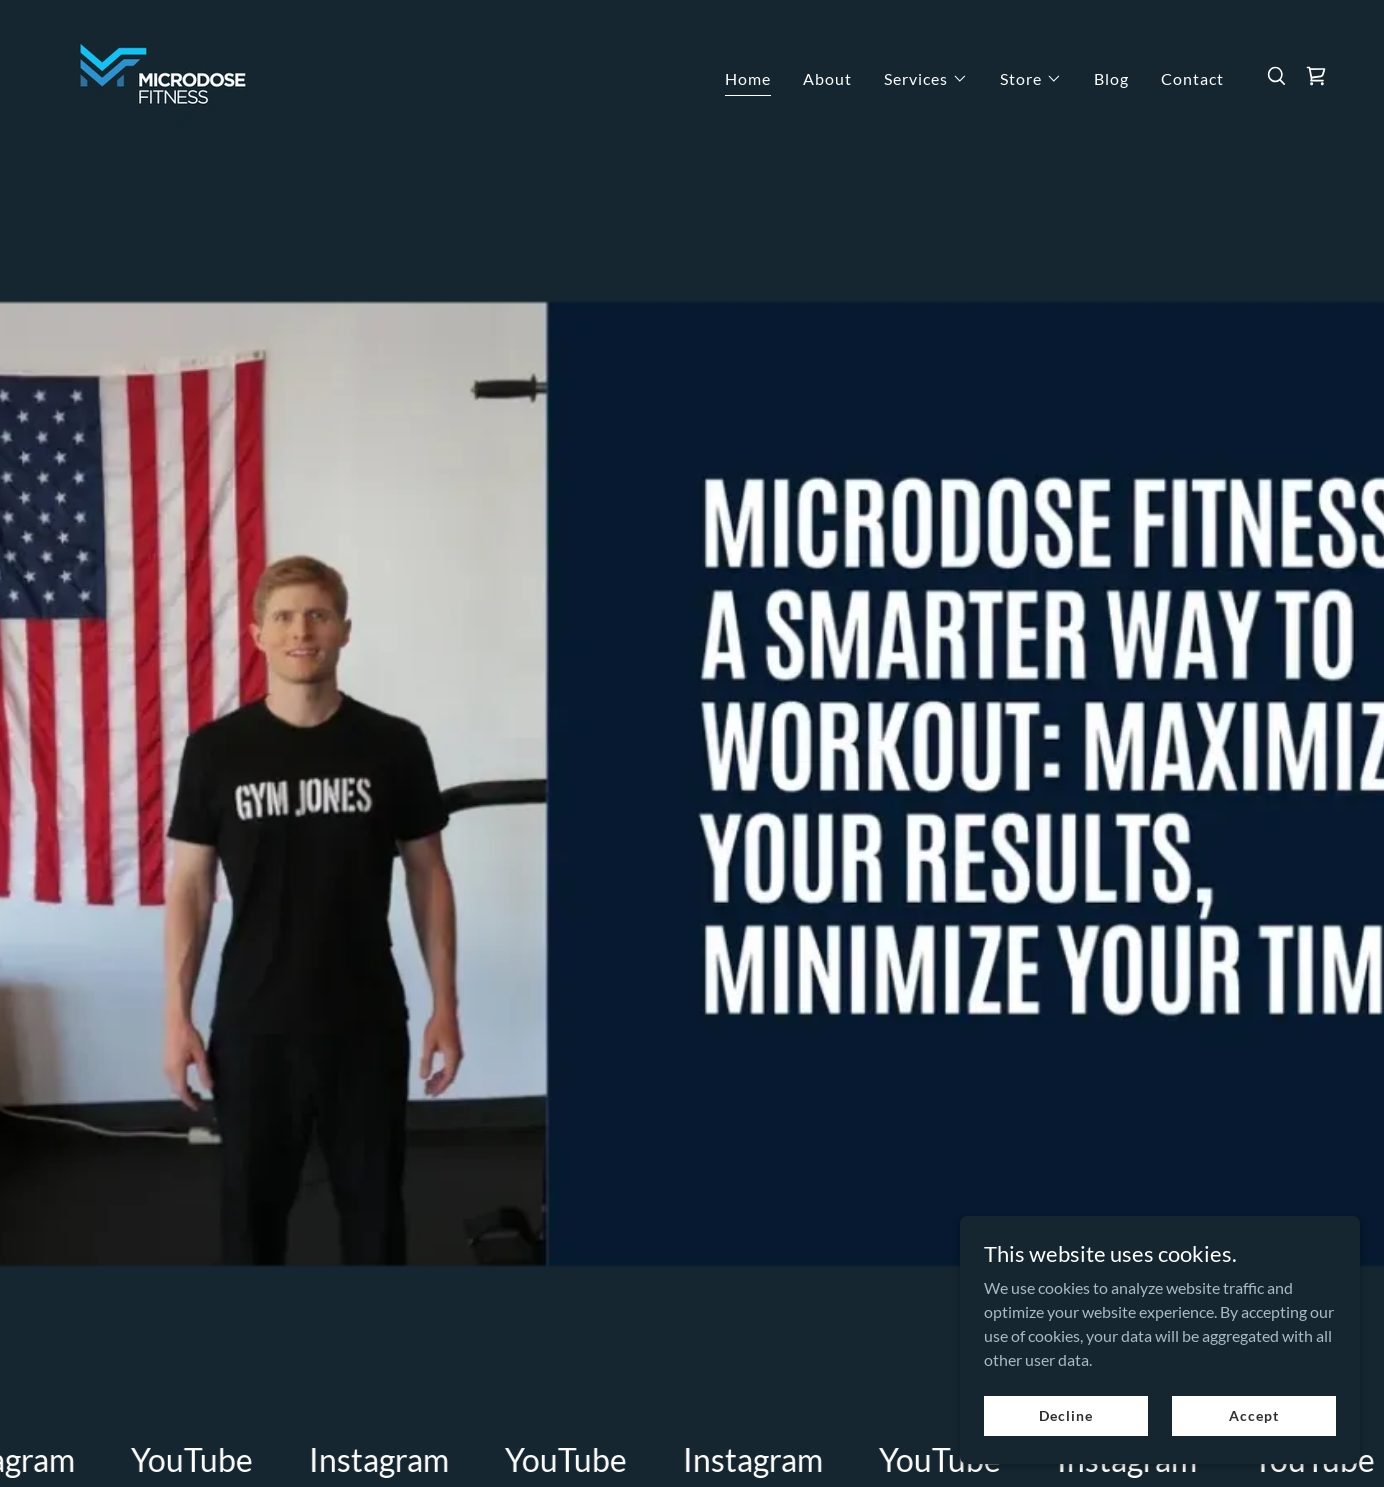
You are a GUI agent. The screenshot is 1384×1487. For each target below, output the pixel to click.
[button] (926, 79)
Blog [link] (1111, 78)
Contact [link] (1192, 78)
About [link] (827, 78)
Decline (1065, 1415)
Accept (1253, 1415)
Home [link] (748, 78)
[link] (163, 73)
